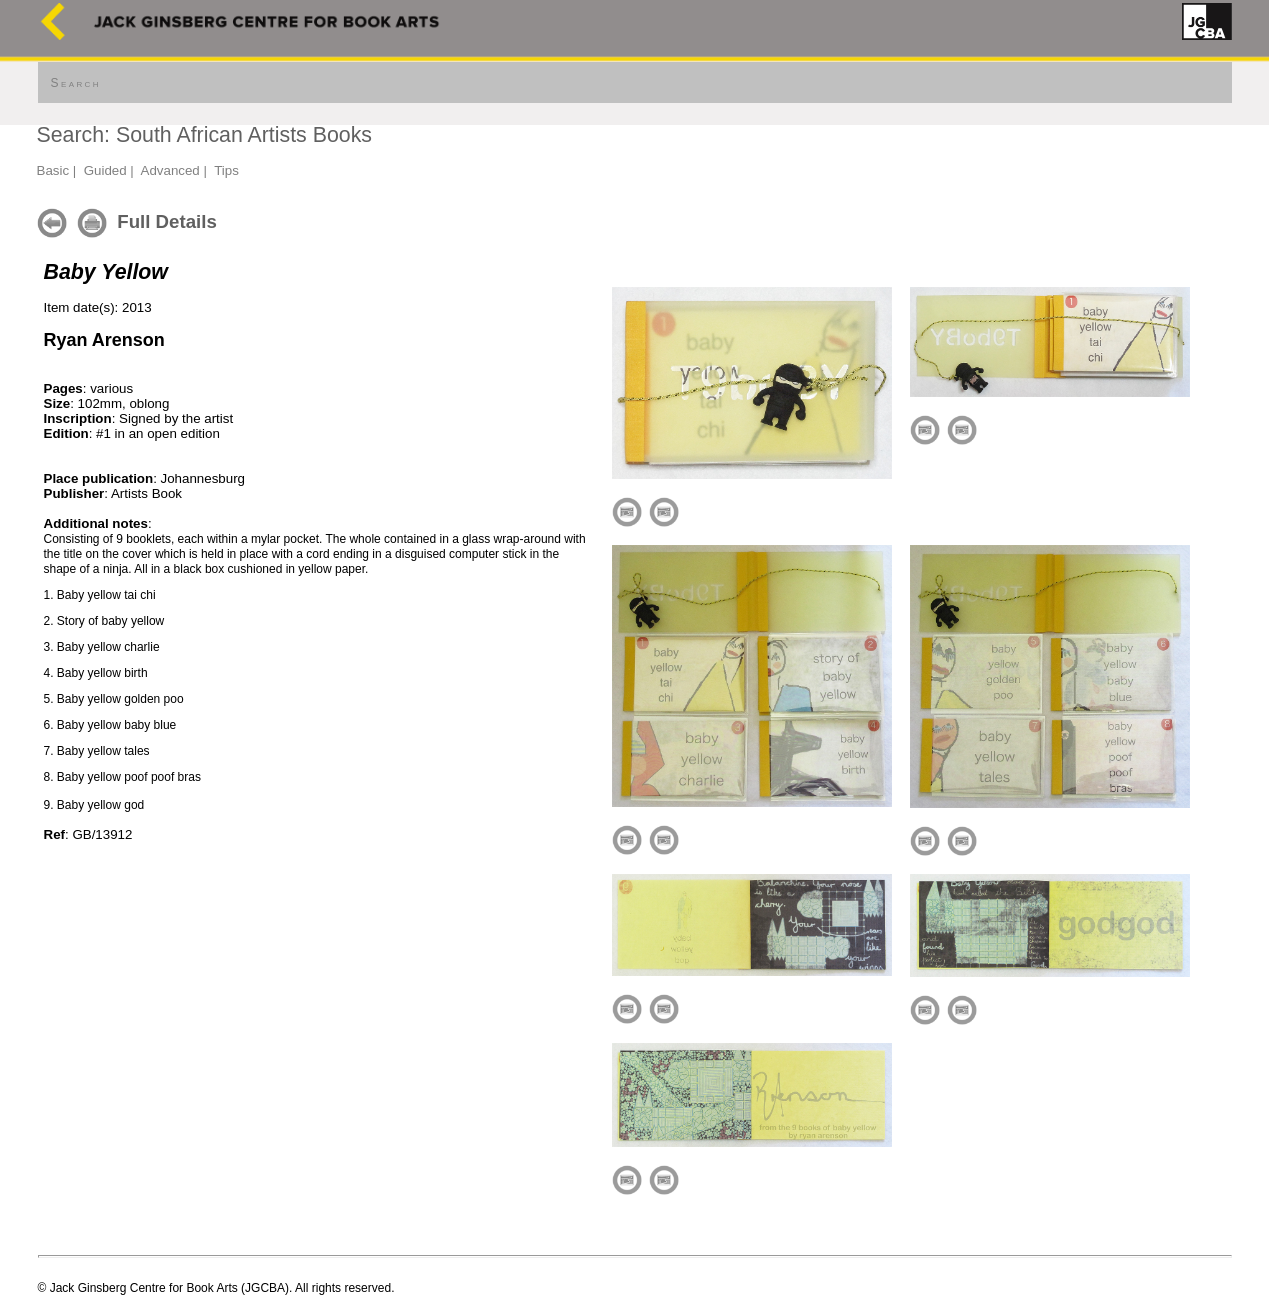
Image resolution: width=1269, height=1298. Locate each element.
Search (76, 83)
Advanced (170, 170)
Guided (105, 170)
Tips (226, 170)
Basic (53, 170)
